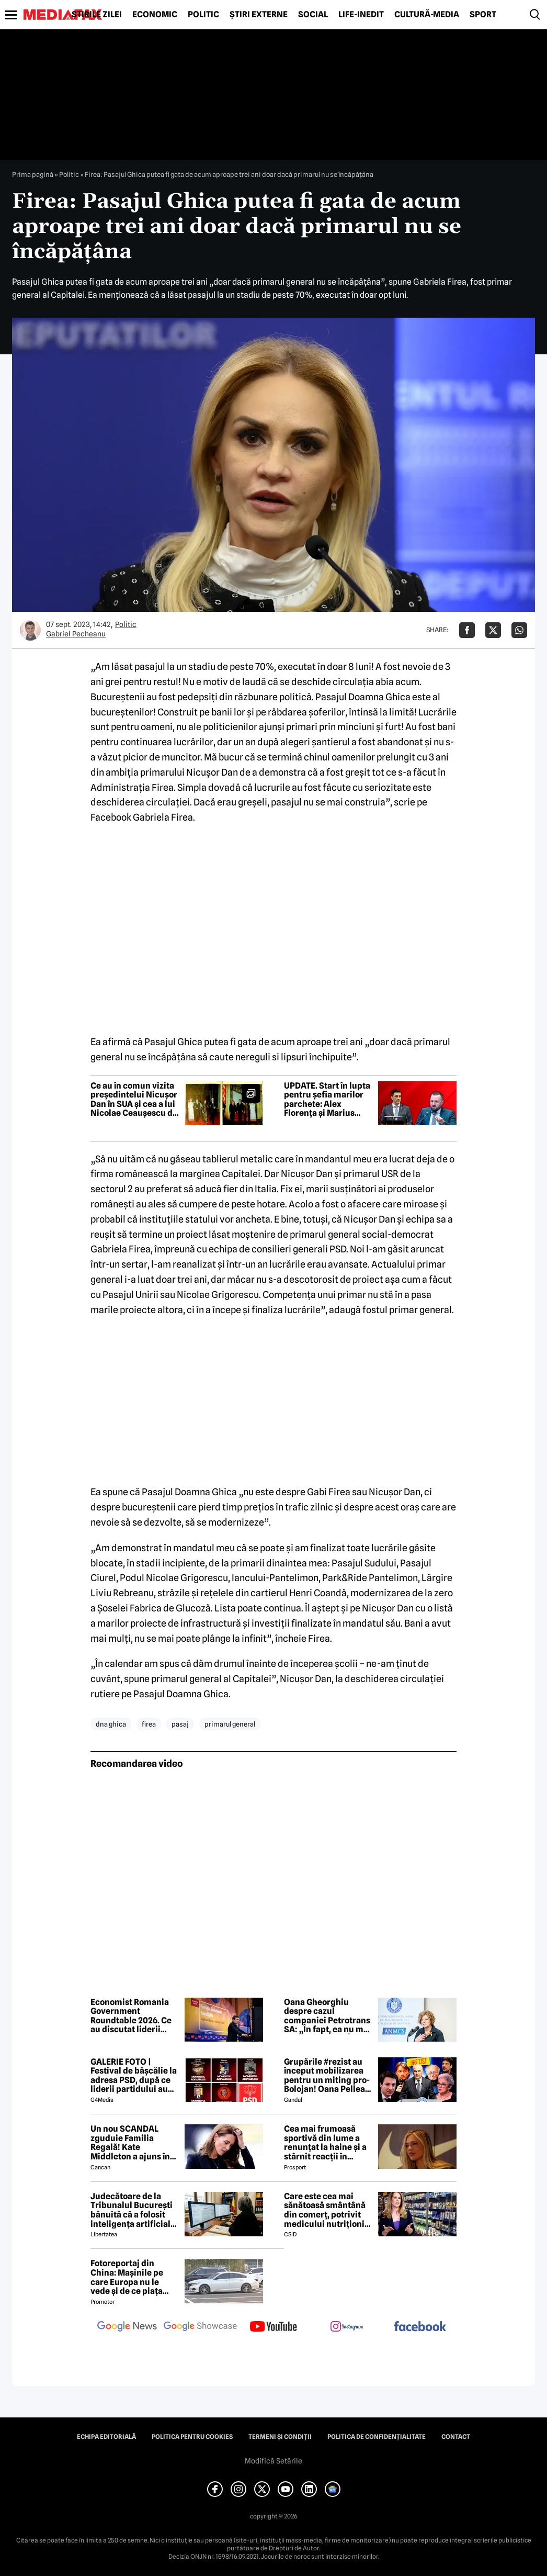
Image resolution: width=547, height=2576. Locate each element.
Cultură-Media (426, 14)
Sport (483, 14)
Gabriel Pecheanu (76, 634)
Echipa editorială (106, 2436)
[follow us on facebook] (420, 2327)
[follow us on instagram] (346, 2327)
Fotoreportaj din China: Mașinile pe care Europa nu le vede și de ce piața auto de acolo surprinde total (126, 2277)
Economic (154, 14)
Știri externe (259, 14)
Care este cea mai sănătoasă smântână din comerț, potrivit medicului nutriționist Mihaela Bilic (328, 2210)
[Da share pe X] (493, 630)
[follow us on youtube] (273, 2327)
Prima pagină (32, 174)
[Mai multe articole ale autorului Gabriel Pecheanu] (30, 630)
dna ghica (111, 1724)
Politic (203, 14)
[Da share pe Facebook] (467, 630)
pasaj (180, 1724)
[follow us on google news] (127, 2327)
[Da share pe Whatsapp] (519, 630)
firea (149, 1724)
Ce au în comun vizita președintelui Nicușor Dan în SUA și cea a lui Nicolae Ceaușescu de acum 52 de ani (133, 1099)
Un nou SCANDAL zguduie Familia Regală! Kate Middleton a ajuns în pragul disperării (130, 2142)
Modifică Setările (273, 2461)
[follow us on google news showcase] (200, 2327)
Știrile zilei (97, 14)
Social (313, 14)
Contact (455, 2436)
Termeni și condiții (280, 2436)
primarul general (229, 1724)
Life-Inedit (361, 14)
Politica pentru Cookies (192, 2436)
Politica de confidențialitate (376, 2436)
